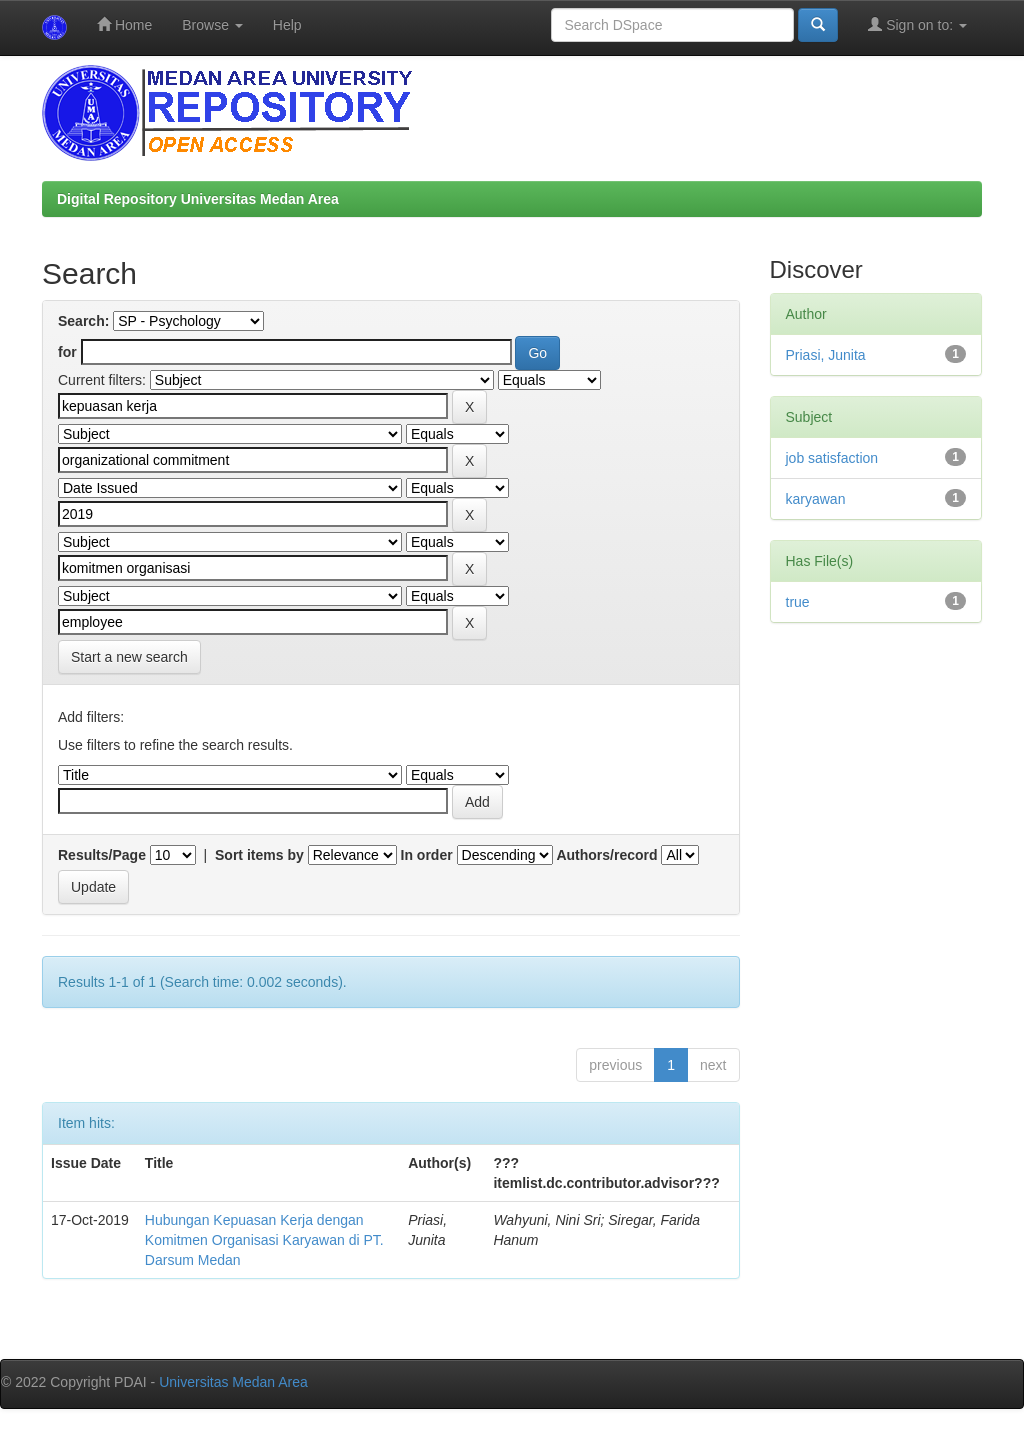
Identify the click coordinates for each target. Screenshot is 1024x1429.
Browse (212, 25)
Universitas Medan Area (233, 1382)
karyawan (816, 499)
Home (124, 24)
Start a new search (129, 657)
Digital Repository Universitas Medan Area (198, 199)
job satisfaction (832, 458)
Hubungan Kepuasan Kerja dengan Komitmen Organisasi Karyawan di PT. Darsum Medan (264, 1240)
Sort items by (259, 855)
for (67, 352)
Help (287, 25)
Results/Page (102, 855)
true (798, 602)
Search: (83, 321)
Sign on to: (917, 24)
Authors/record (606, 855)
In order (427, 855)
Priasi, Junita (826, 355)
